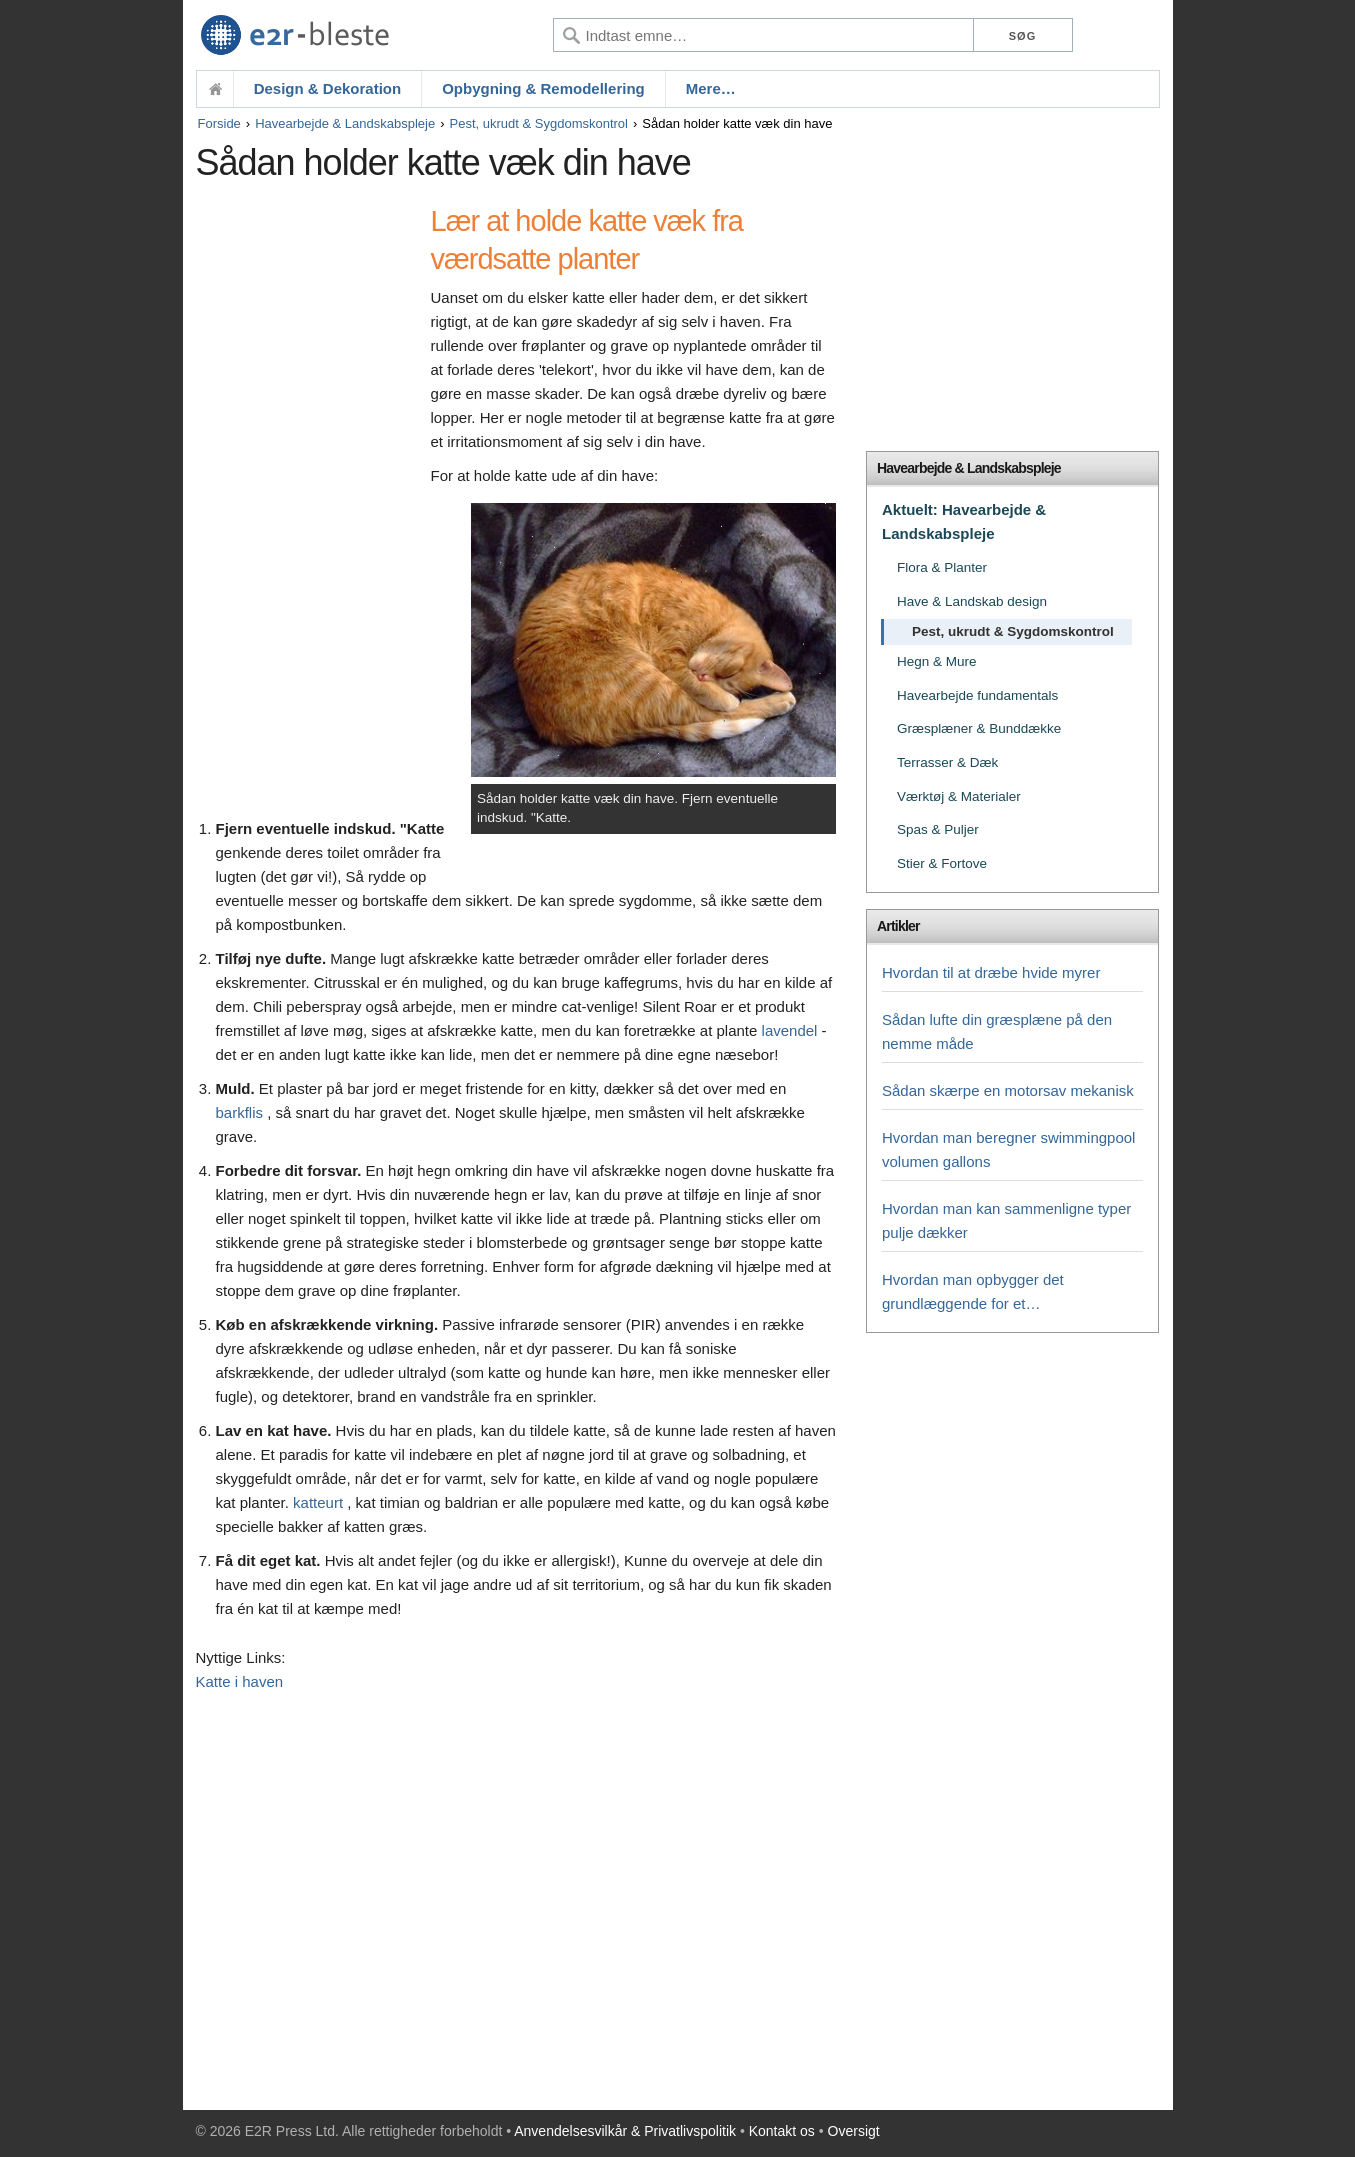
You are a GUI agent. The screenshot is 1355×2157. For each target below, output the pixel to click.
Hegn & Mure (937, 661)
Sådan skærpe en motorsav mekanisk (1008, 1090)
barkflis (240, 1112)
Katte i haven (240, 1681)
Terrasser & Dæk (947, 762)
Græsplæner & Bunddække (979, 728)
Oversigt (854, 2131)
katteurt (318, 1502)
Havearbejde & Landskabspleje (345, 123)
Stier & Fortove (942, 863)
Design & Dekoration (328, 88)
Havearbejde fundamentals (977, 695)
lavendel (790, 1030)
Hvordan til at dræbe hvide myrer (991, 972)
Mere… (711, 88)
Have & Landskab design (972, 601)
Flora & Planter (942, 567)
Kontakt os (782, 2131)
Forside (219, 123)
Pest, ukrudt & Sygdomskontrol (539, 123)
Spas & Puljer (938, 829)
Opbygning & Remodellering (543, 88)
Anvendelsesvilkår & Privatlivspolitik (625, 2131)
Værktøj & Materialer (959, 796)
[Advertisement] (308, 507)
